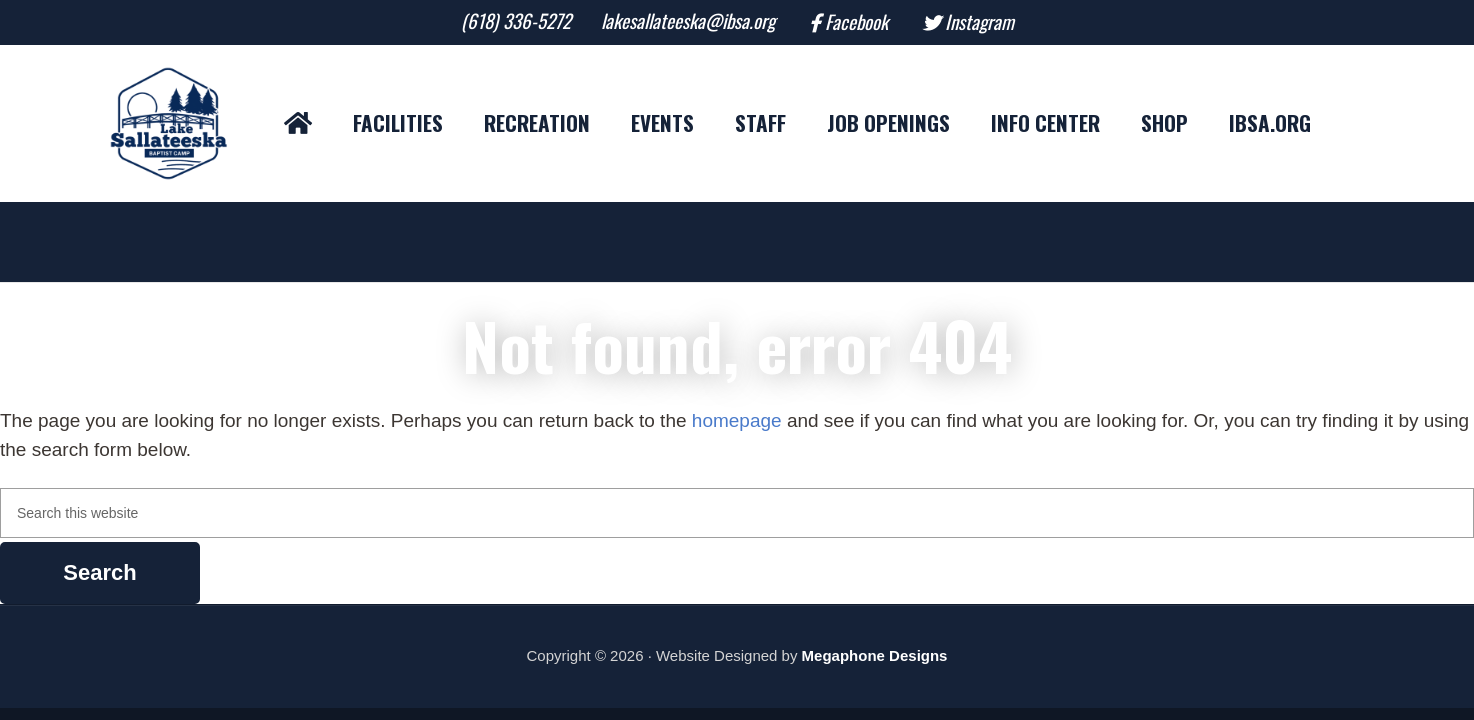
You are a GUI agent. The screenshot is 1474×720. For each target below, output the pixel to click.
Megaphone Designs (875, 655)
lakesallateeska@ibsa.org (688, 21)
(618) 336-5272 (516, 21)
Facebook (856, 22)
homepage (737, 420)
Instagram (979, 22)
